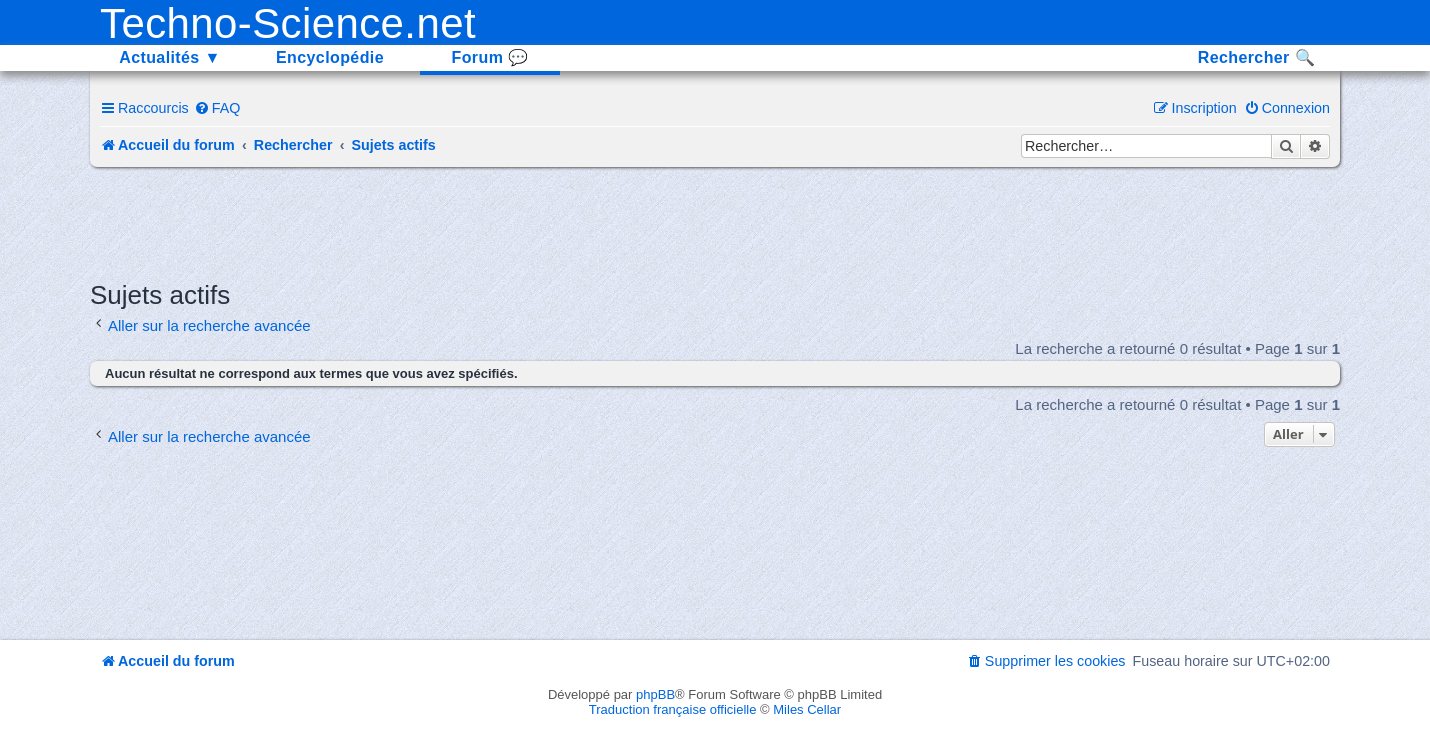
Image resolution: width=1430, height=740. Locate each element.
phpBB (655, 694)
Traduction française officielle (673, 709)
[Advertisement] (715, 222)
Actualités (170, 57)
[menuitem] (217, 108)
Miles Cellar (807, 709)
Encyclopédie (330, 57)
